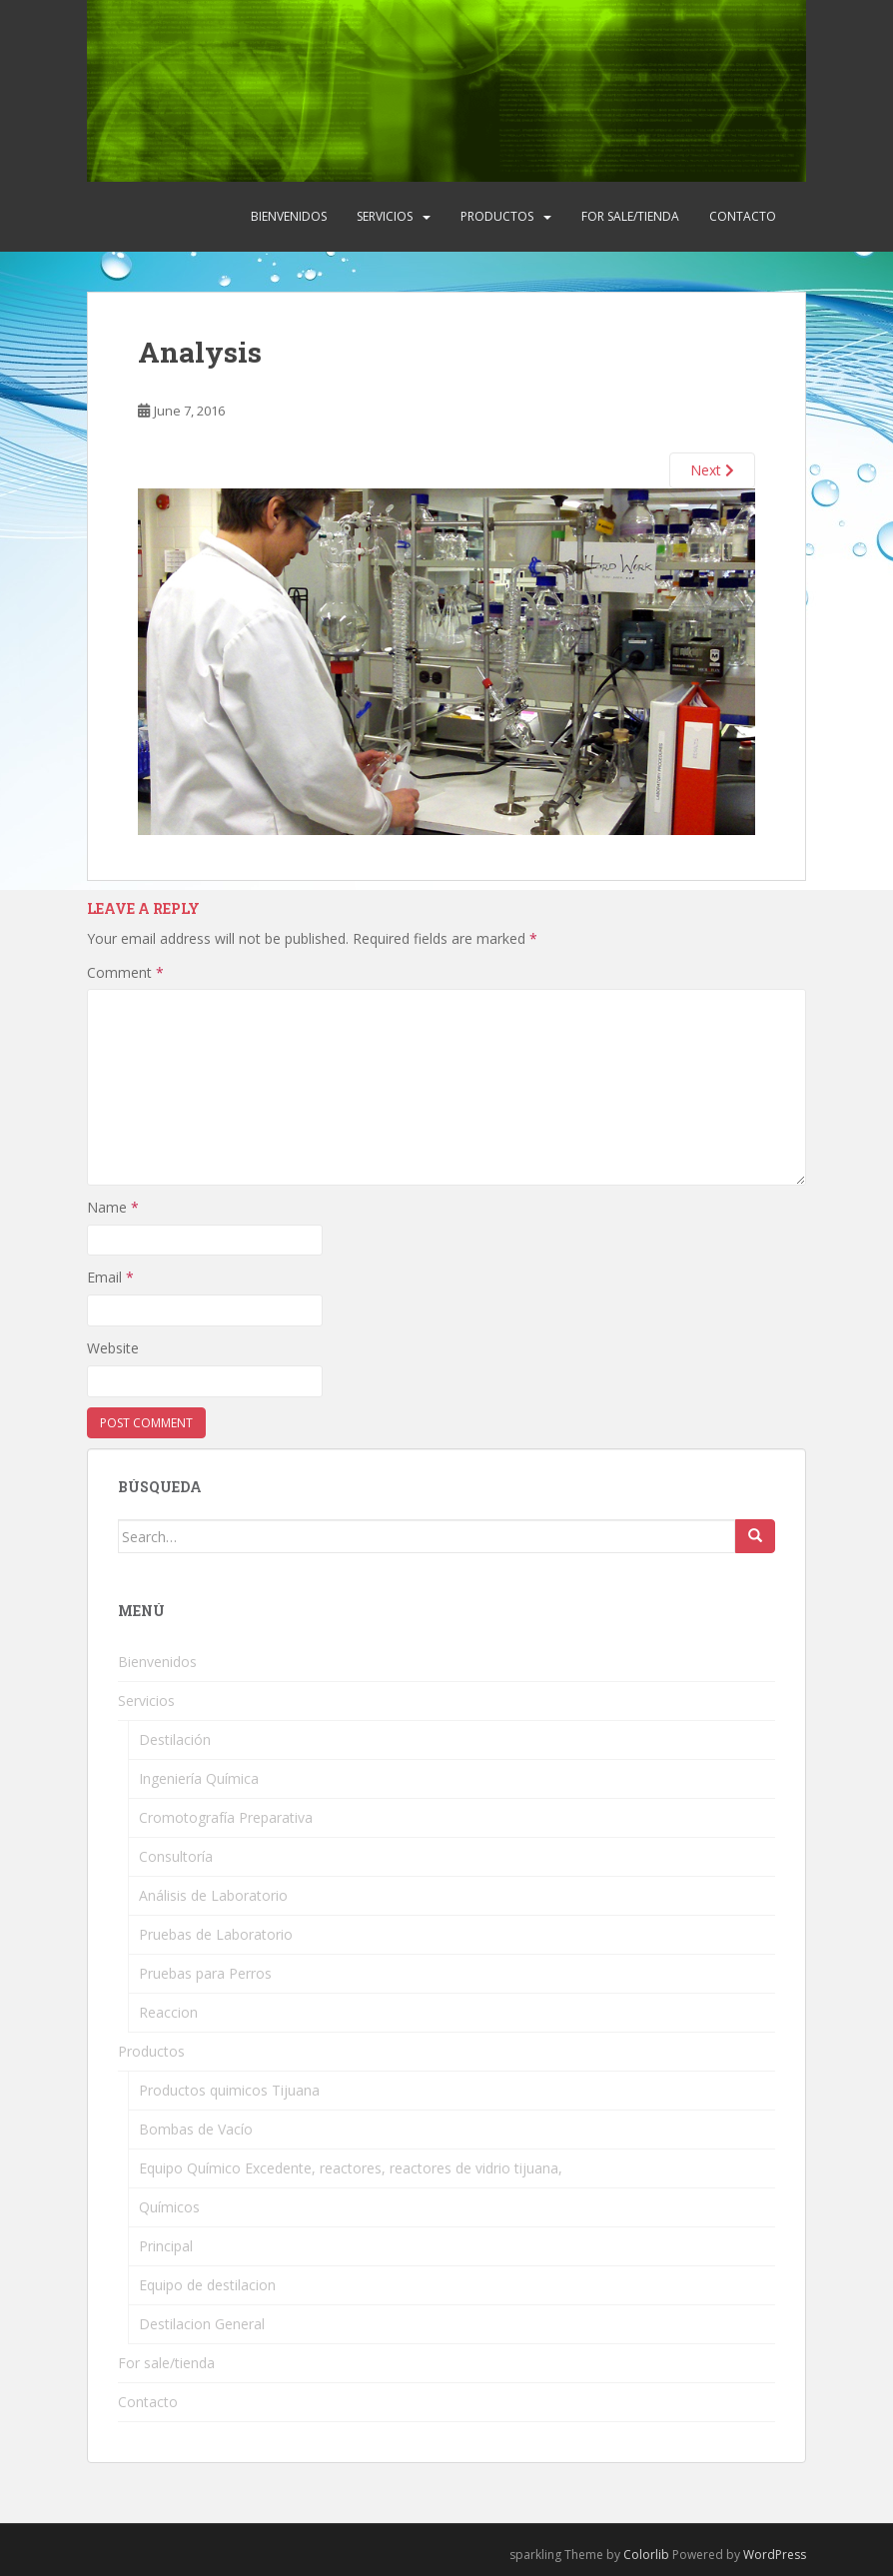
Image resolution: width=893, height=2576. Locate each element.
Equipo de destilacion (207, 2284)
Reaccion (168, 2012)
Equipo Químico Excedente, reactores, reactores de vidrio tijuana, (350, 2167)
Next (712, 469)
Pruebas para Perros (205, 1973)
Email (110, 1277)
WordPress (774, 2554)
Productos (496, 216)
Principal (166, 2245)
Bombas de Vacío (196, 2129)
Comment (125, 972)
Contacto (742, 216)
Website (113, 1347)
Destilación (175, 1739)
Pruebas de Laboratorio (216, 1934)
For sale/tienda (630, 216)
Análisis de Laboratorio (213, 1895)
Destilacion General (202, 2323)
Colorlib (646, 2554)
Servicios (385, 216)
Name (113, 1207)
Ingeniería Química (199, 1778)
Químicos (169, 2206)
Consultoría (176, 1856)
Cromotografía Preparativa (226, 1817)
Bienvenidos (289, 216)
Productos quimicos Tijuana (229, 2090)
